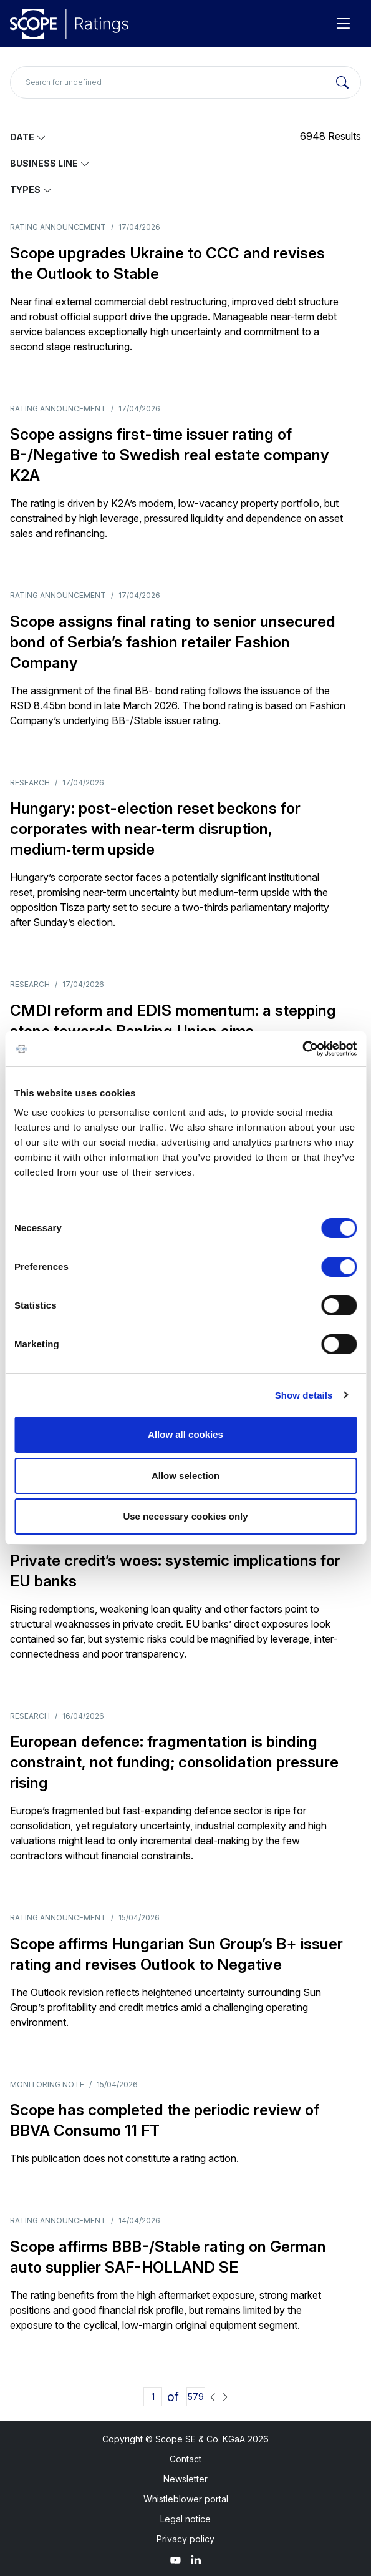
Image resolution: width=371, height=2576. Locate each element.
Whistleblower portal (185, 2499)
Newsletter (185, 2479)
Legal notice (185, 2519)
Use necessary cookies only (185, 1516)
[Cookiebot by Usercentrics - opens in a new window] (302, 1049)
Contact (185, 2459)
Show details (304, 1395)
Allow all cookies (185, 1434)
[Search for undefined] (185, 82)
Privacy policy (185, 2539)
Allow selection (185, 1475)
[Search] (342, 82)
